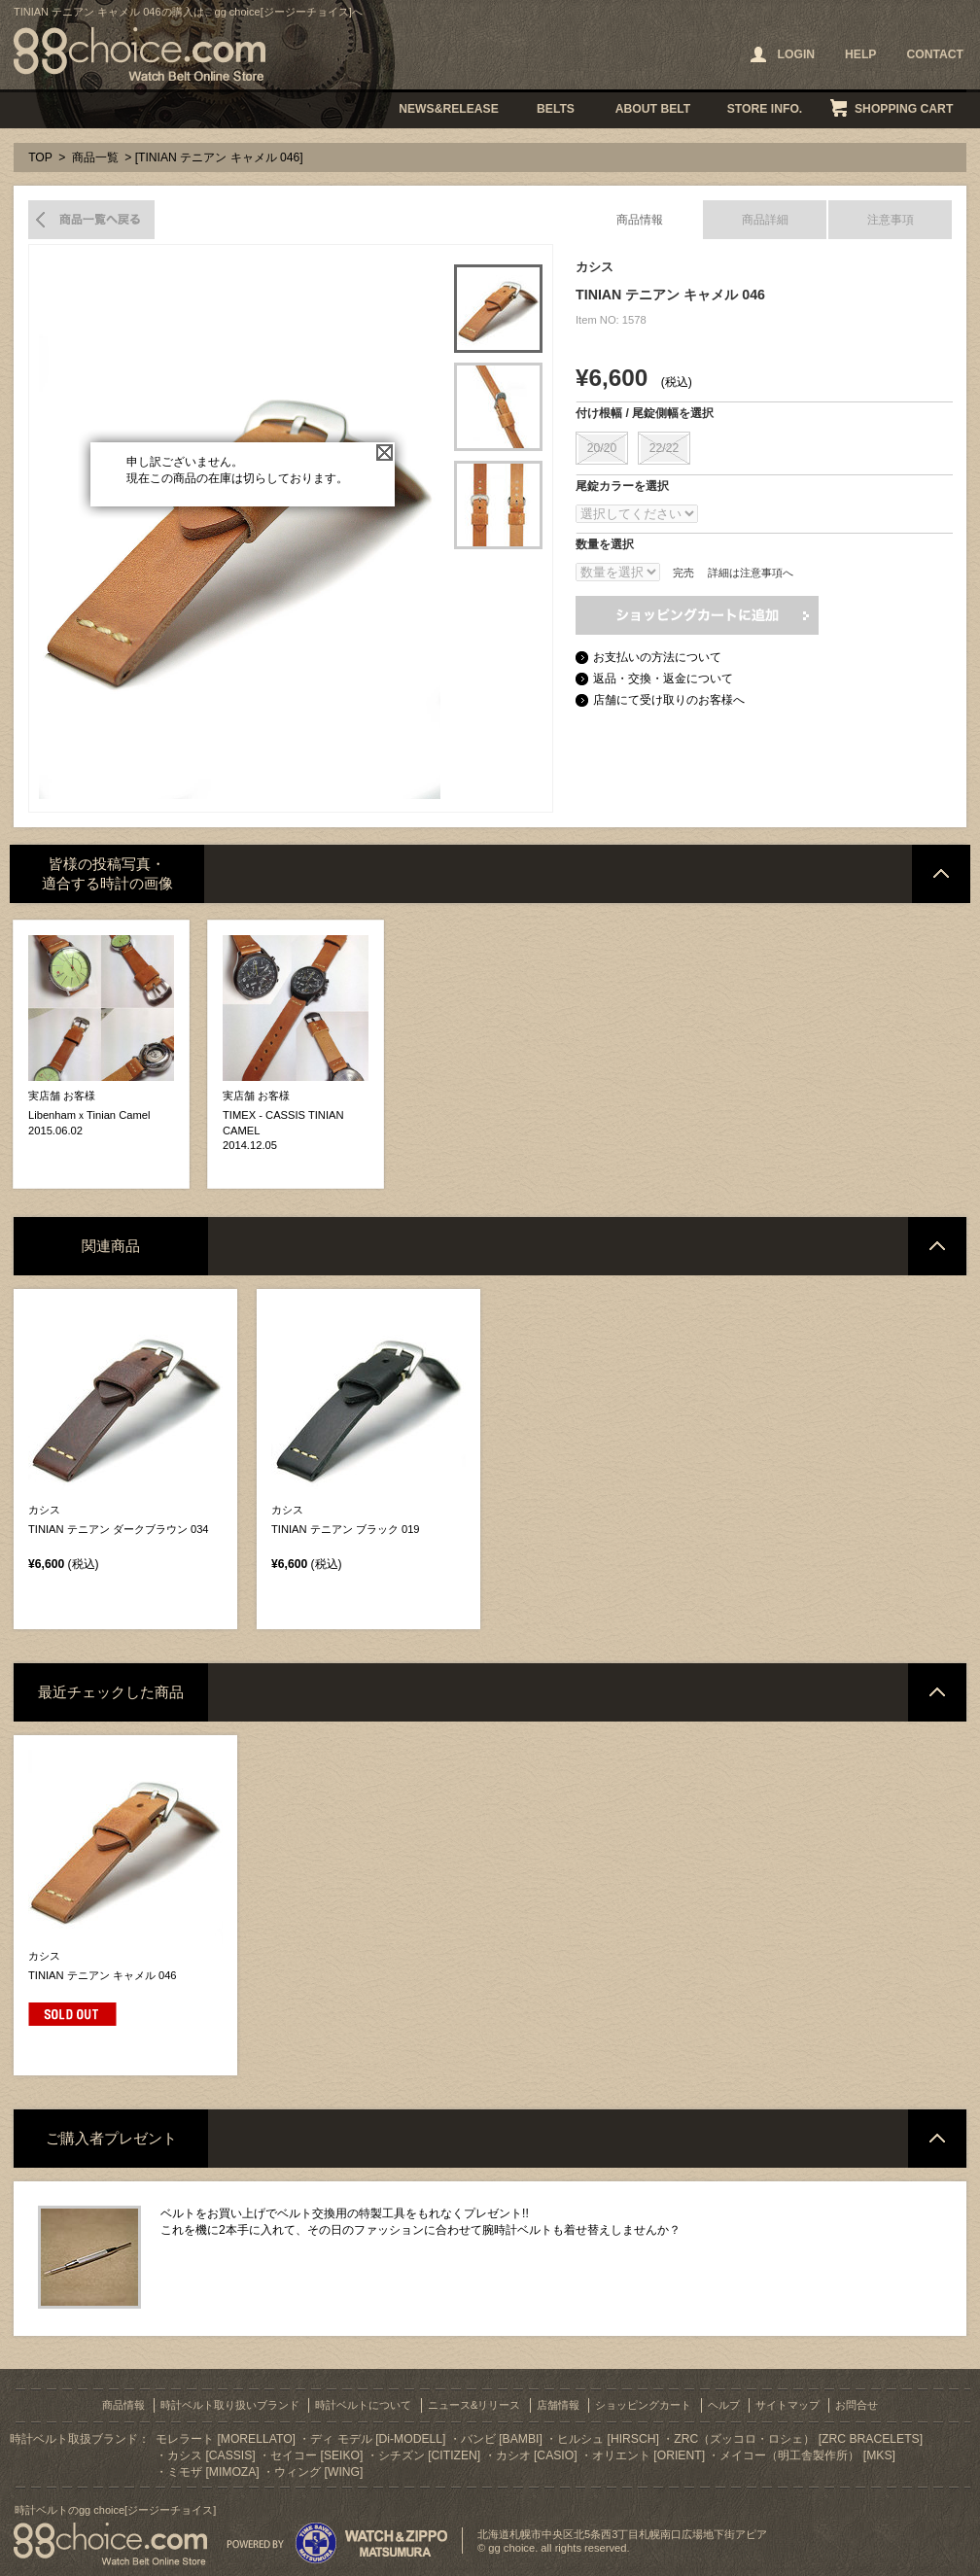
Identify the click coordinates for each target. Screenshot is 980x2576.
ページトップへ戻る (941, 874)
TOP (40, 157)
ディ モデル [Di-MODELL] (377, 2439)
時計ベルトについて (363, 2405)
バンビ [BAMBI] (501, 2439)
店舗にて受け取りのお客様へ (669, 700)
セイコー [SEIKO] (316, 2455)
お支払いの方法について (657, 657)
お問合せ (856, 2405)
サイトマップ (787, 2405)
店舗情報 (558, 2405)
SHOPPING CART (904, 109)
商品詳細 (765, 219)
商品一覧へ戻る (91, 219)
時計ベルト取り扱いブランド (229, 2405)
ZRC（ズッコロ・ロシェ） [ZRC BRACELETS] (798, 2439)
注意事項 (890, 219)
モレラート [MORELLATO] (226, 2439)
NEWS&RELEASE (449, 109)
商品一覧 (95, 157)
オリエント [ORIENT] (648, 2455)
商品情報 (639, 219)
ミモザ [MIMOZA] (213, 2472)
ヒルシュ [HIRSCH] (608, 2439)
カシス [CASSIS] (211, 2455)
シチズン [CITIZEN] (429, 2455)
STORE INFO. (764, 109)
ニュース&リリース (474, 2405)
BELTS (556, 109)
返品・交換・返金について (663, 678)
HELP (860, 54)
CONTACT (934, 54)
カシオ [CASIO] (537, 2455)
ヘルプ (724, 2405)
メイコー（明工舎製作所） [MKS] (806, 2455)
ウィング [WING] (318, 2472)
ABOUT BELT (652, 109)
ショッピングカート (643, 2405)
